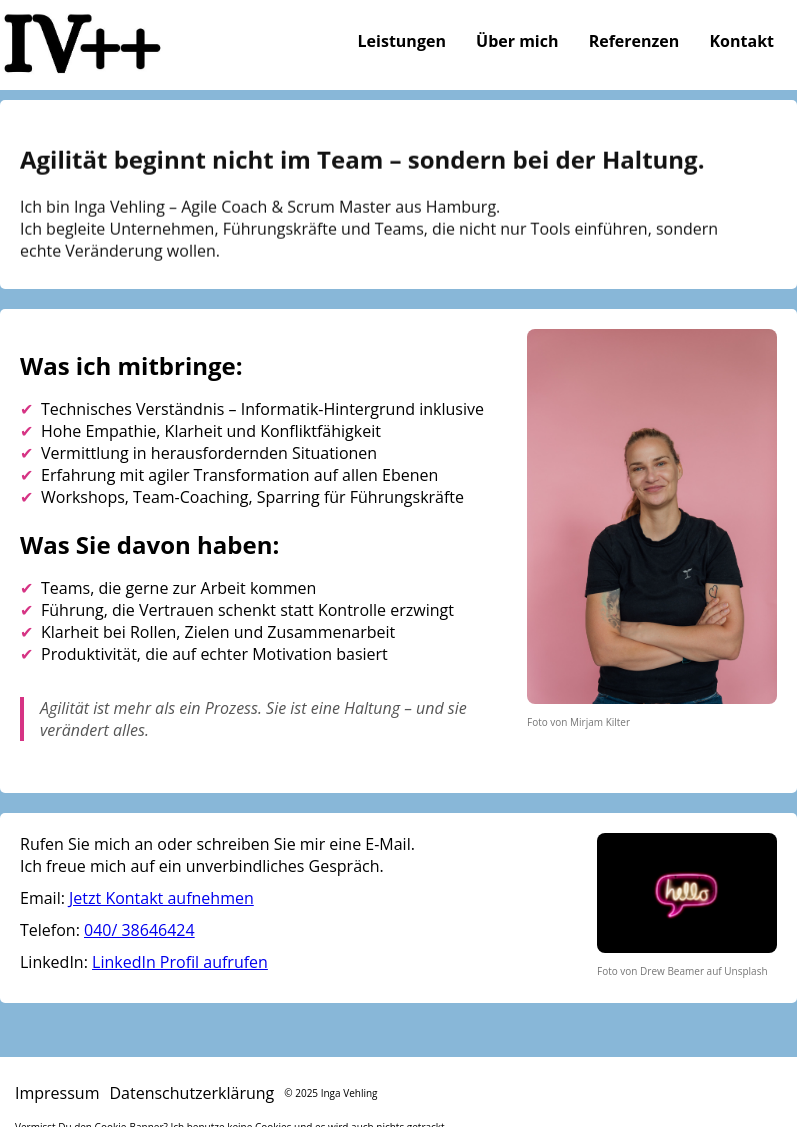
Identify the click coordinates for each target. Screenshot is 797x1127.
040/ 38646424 (139, 930)
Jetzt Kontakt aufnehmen (161, 898)
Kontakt (741, 41)
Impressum (57, 1093)
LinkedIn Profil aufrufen (180, 962)
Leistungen (402, 41)
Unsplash (745, 971)
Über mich (517, 41)
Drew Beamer (672, 971)
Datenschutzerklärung (191, 1093)
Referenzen (634, 41)
